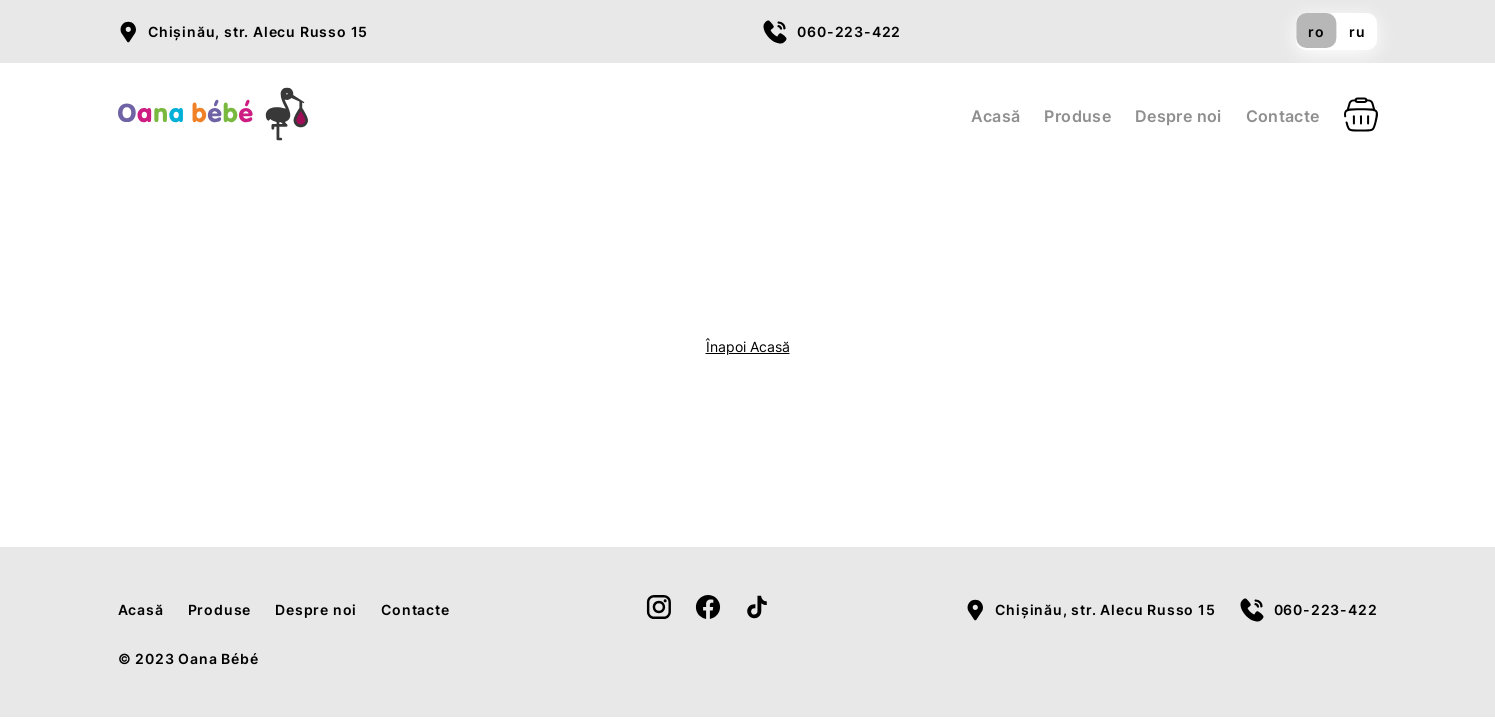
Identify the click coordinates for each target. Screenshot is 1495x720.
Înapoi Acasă (748, 346)
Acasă (996, 116)
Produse (1077, 116)
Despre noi (1178, 116)
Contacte (1283, 116)
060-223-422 (849, 31)
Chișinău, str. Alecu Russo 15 (258, 31)
